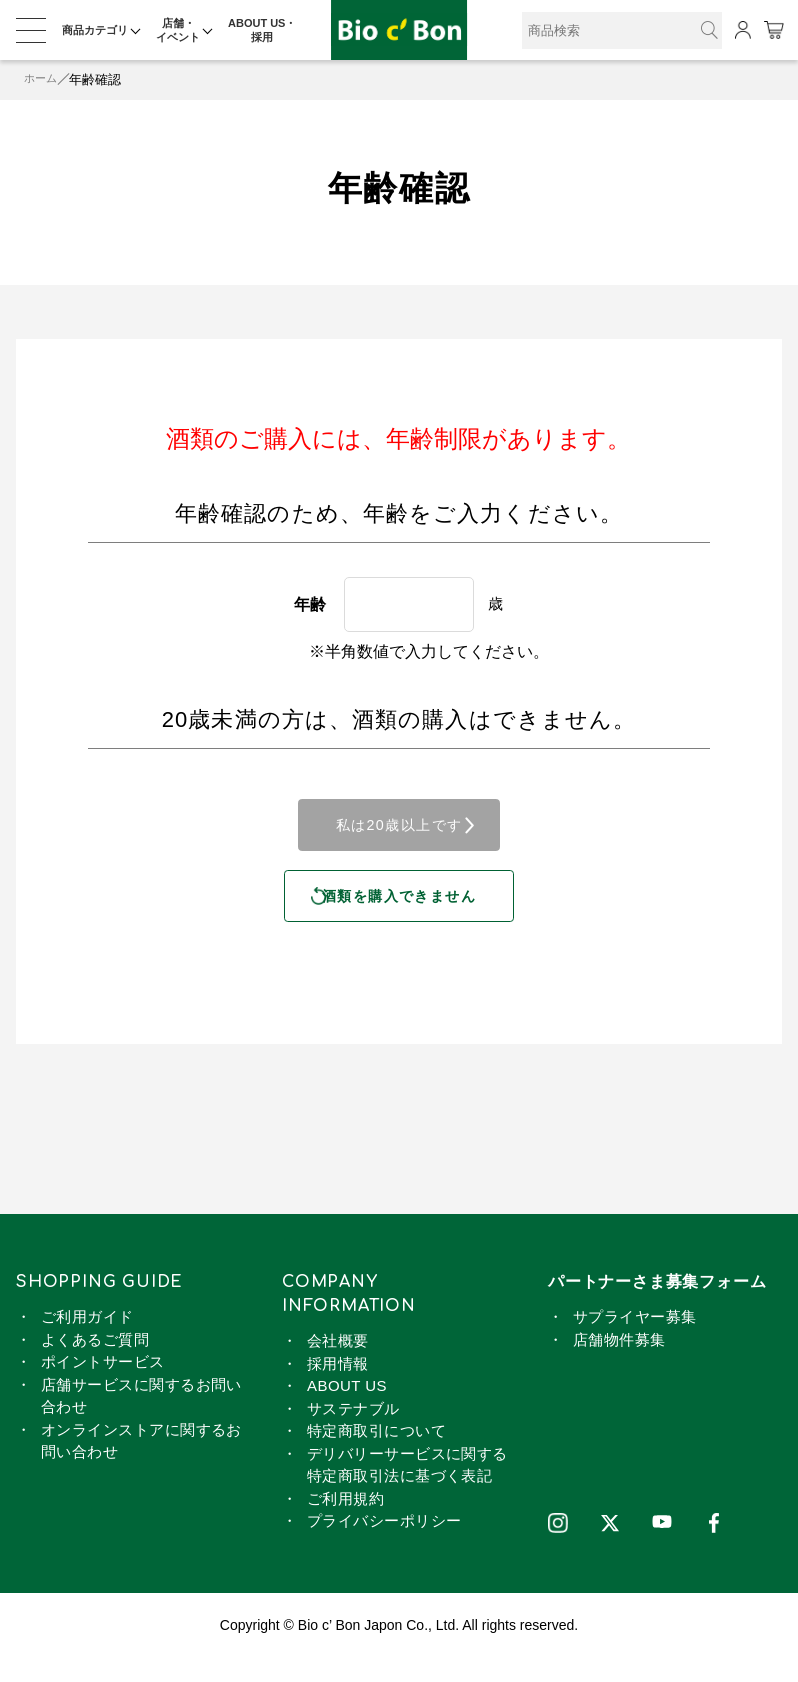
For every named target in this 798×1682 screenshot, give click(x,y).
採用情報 (338, 1387)
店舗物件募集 (619, 1363)
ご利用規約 (345, 1522)
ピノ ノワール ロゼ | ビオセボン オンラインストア (399, 30)
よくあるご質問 (95, 1363)
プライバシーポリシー (384, 1544)
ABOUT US (347, 1409)
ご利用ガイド (87, 1340)
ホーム (43, 79)
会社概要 (338, 1364)
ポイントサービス (103, 1385)
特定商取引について (376, 1454)
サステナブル (353, 1432)
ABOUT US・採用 (262, 30)
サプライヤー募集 (635, 1340)
